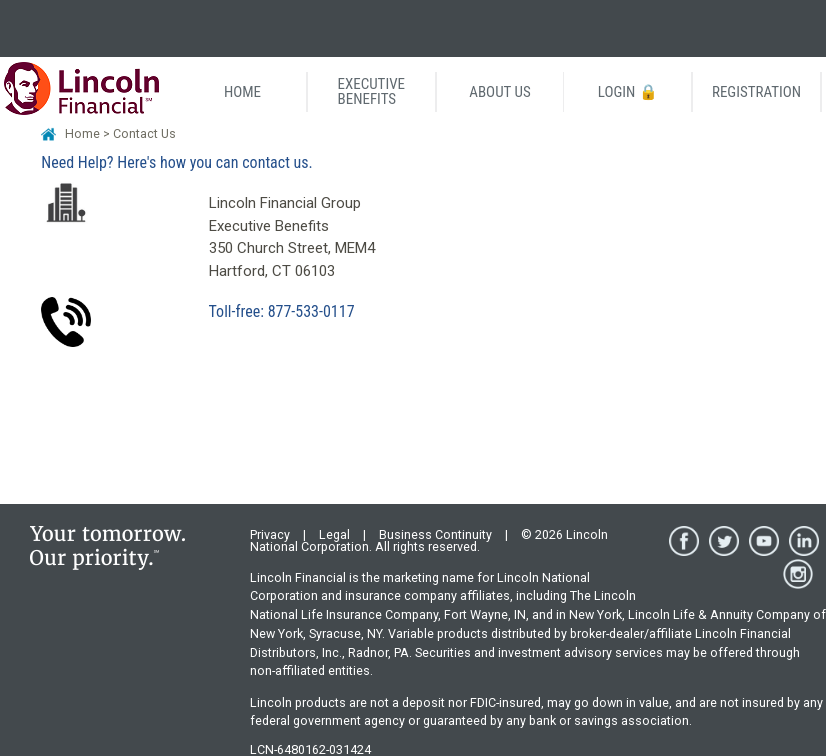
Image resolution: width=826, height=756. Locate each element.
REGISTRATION (756, 92)
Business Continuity (435, 534)
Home (82, 133)
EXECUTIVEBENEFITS (371, 91)
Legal (334, 534)
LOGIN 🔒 (628, 92)
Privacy (270, 534)
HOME (242, 92)
